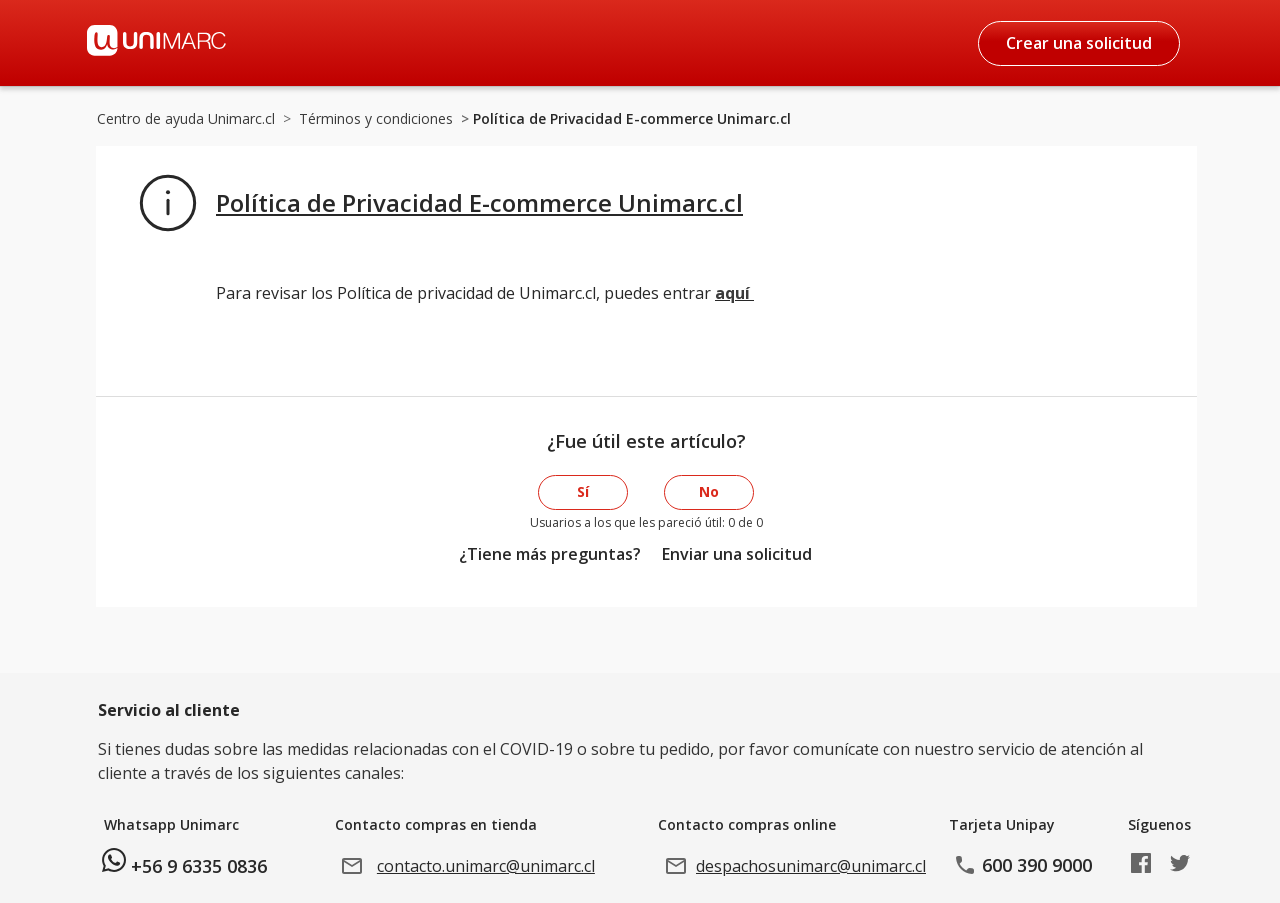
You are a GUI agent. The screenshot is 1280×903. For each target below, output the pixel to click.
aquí (734, 293)
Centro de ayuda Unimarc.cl (186, 118)
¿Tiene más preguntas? (550, 554)
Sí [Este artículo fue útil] (583, 491)
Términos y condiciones (376, 118)
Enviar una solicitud (737, 554)
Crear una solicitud (1079, 43)
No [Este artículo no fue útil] (709, 491)
